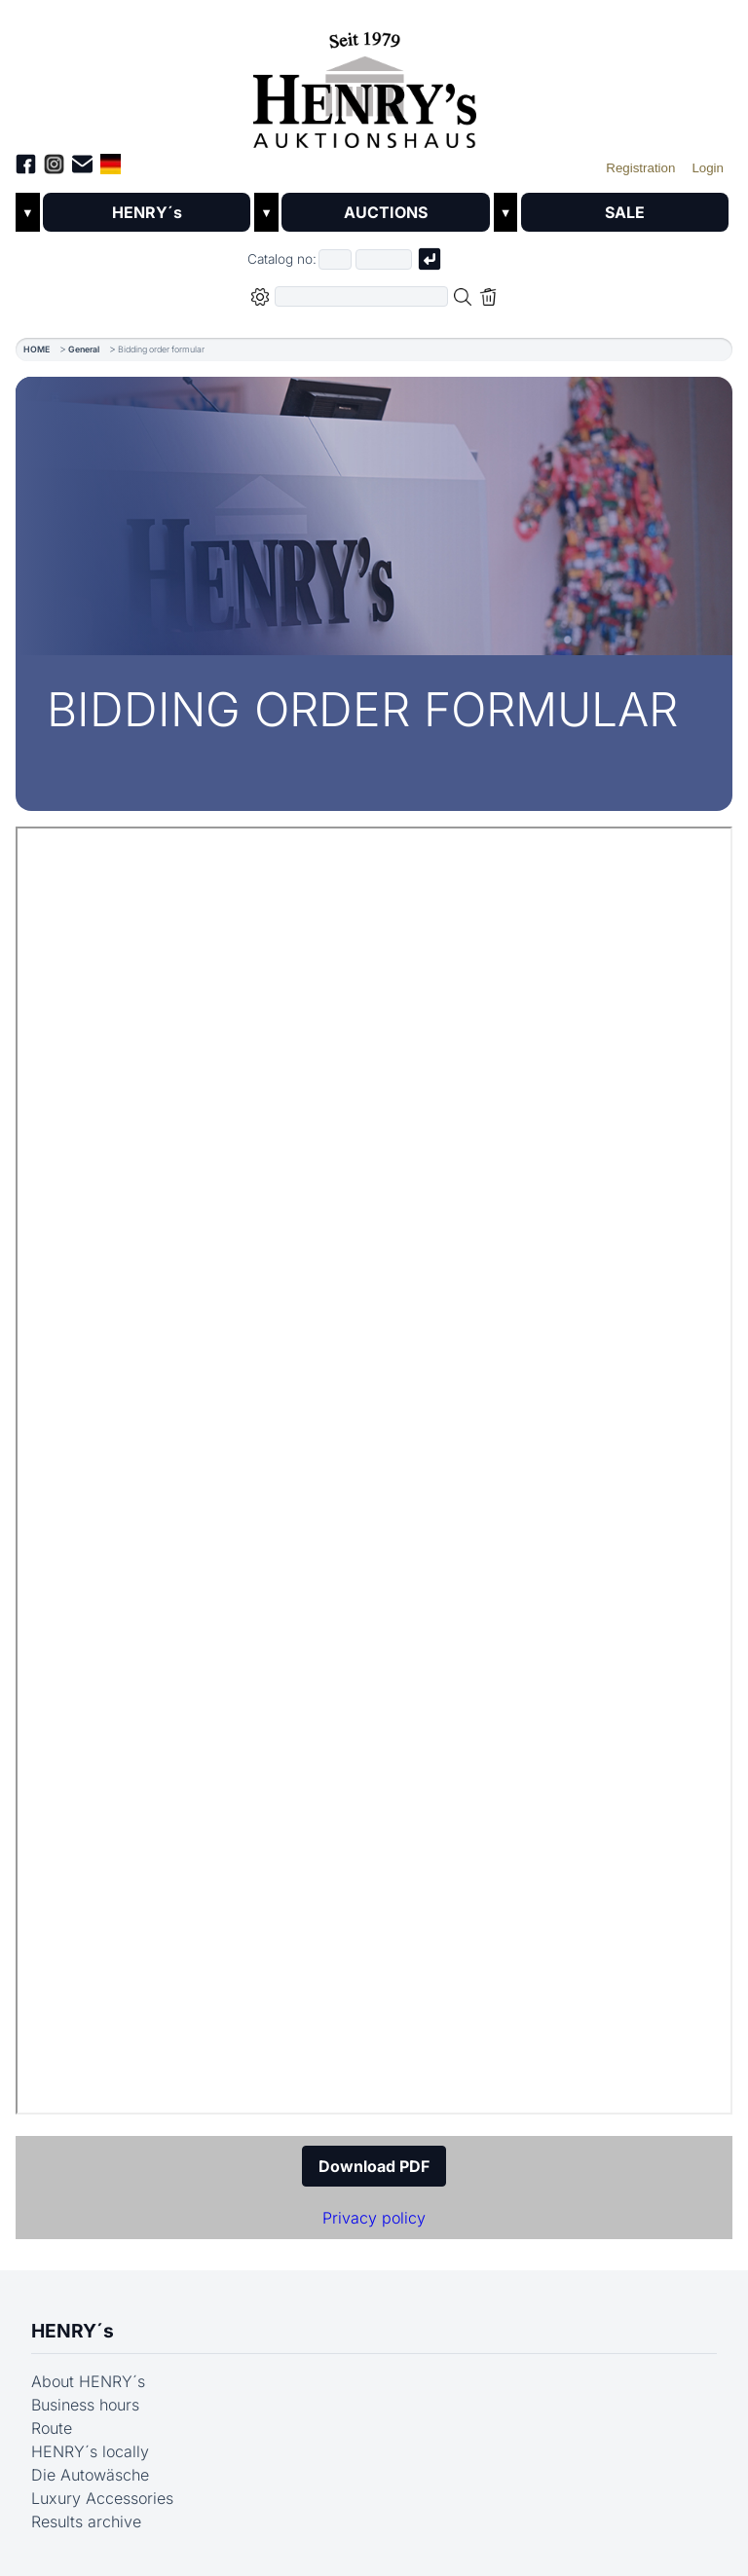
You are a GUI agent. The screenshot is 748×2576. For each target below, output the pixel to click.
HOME (36, 349)
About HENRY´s (88, 2381)
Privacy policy (374, 2217)
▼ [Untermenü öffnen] (27, 212)
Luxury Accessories (102, 2498)
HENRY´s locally (90, 2451)
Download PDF (374, 2166)
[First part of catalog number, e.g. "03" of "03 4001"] (335, 259)
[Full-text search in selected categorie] (361, 296)
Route (51, 2428)
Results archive (86, 2521)
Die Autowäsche (90, 2474)
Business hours (85, 2404)
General (83, 349)
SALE (625, 212)
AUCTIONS (386, 212)
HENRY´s (147, 212)
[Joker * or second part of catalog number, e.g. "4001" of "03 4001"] (383, 259)
